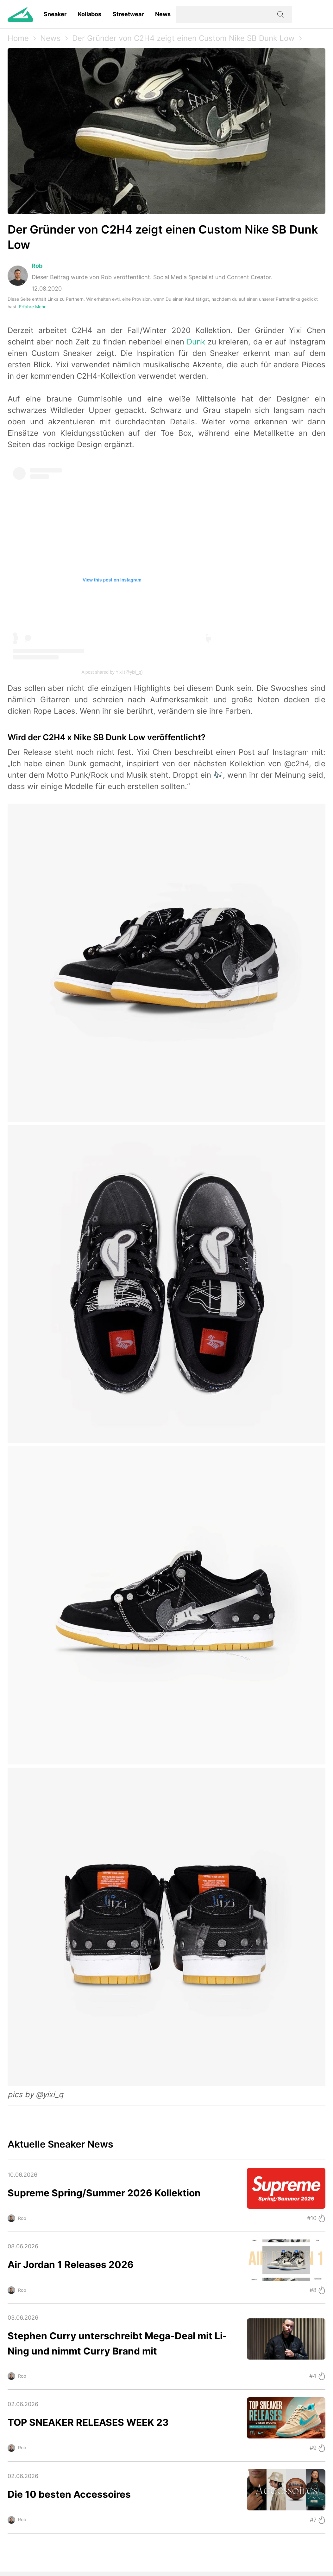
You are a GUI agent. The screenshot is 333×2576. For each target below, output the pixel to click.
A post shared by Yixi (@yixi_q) (111, 672)
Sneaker (55, 14)
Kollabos (89, 14)
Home (18, 38)
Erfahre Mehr (32, 306)
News (163, 14)
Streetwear (128, 14)
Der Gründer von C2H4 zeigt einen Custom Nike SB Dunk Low (183, 38)
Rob (37, 265)
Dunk (196, 341)
